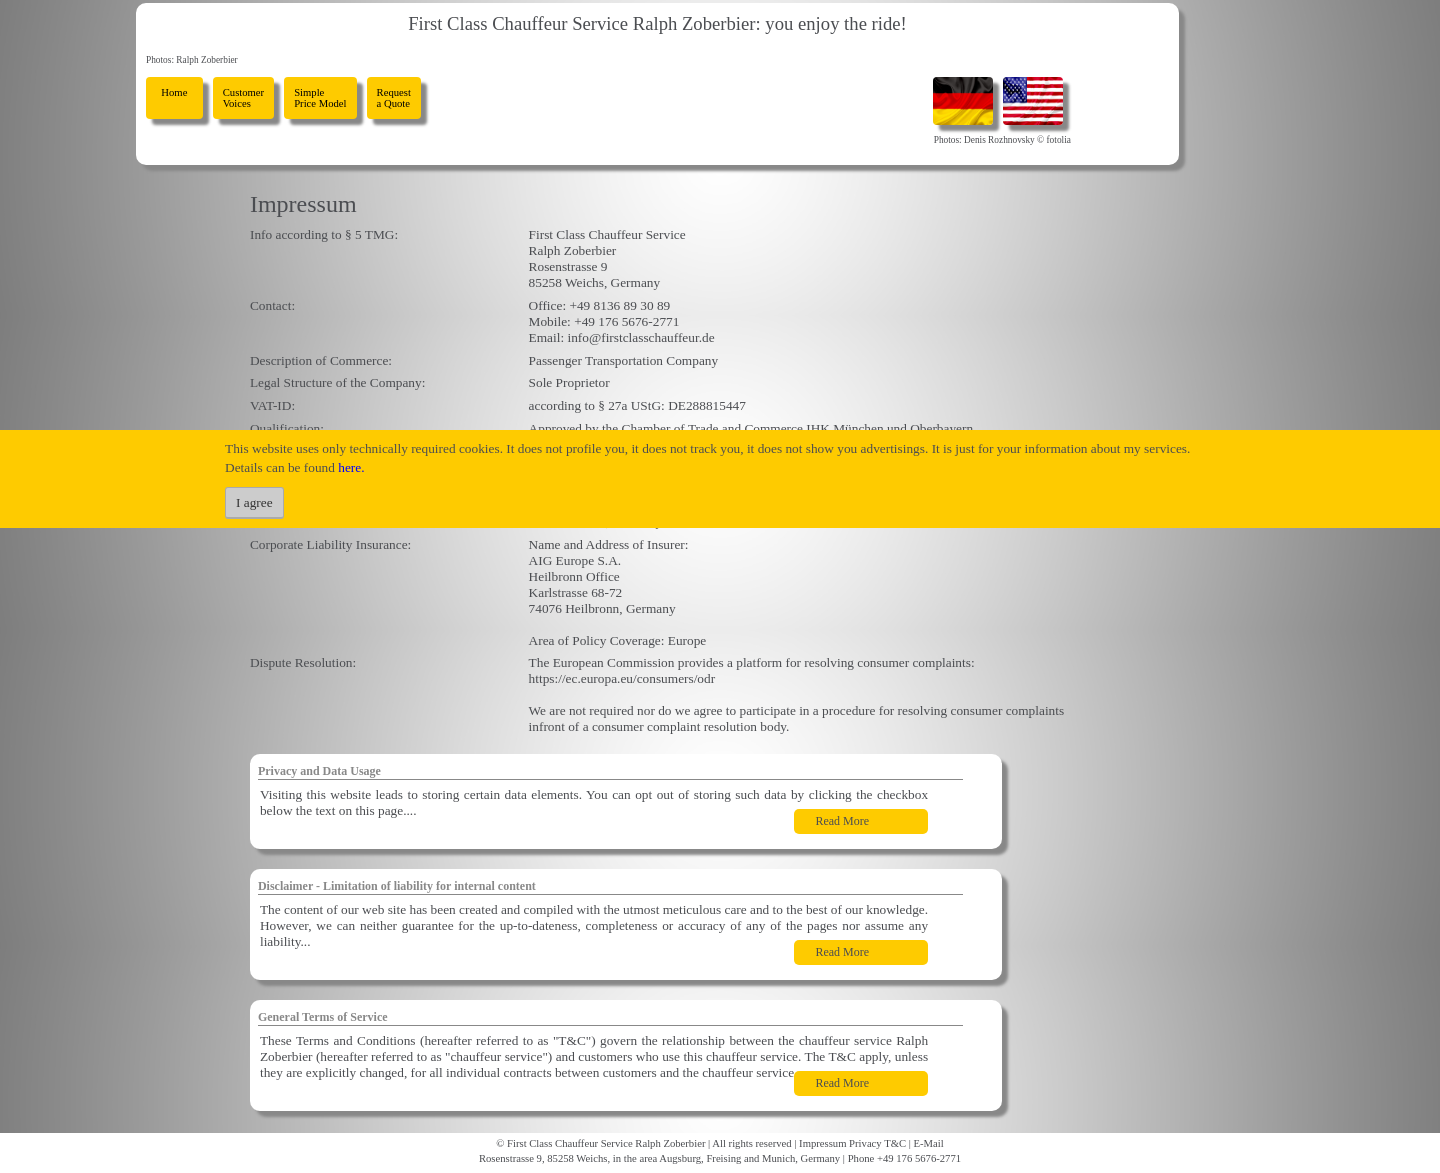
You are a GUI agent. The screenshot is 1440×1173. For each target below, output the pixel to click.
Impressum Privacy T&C (852, 1143)
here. (351, 467)
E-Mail (929, 1143)
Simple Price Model (320, 98)
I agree (254, 502)
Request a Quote (394, 98)
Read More (842, 821)
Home (174, 98)
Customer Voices (243, 98)
